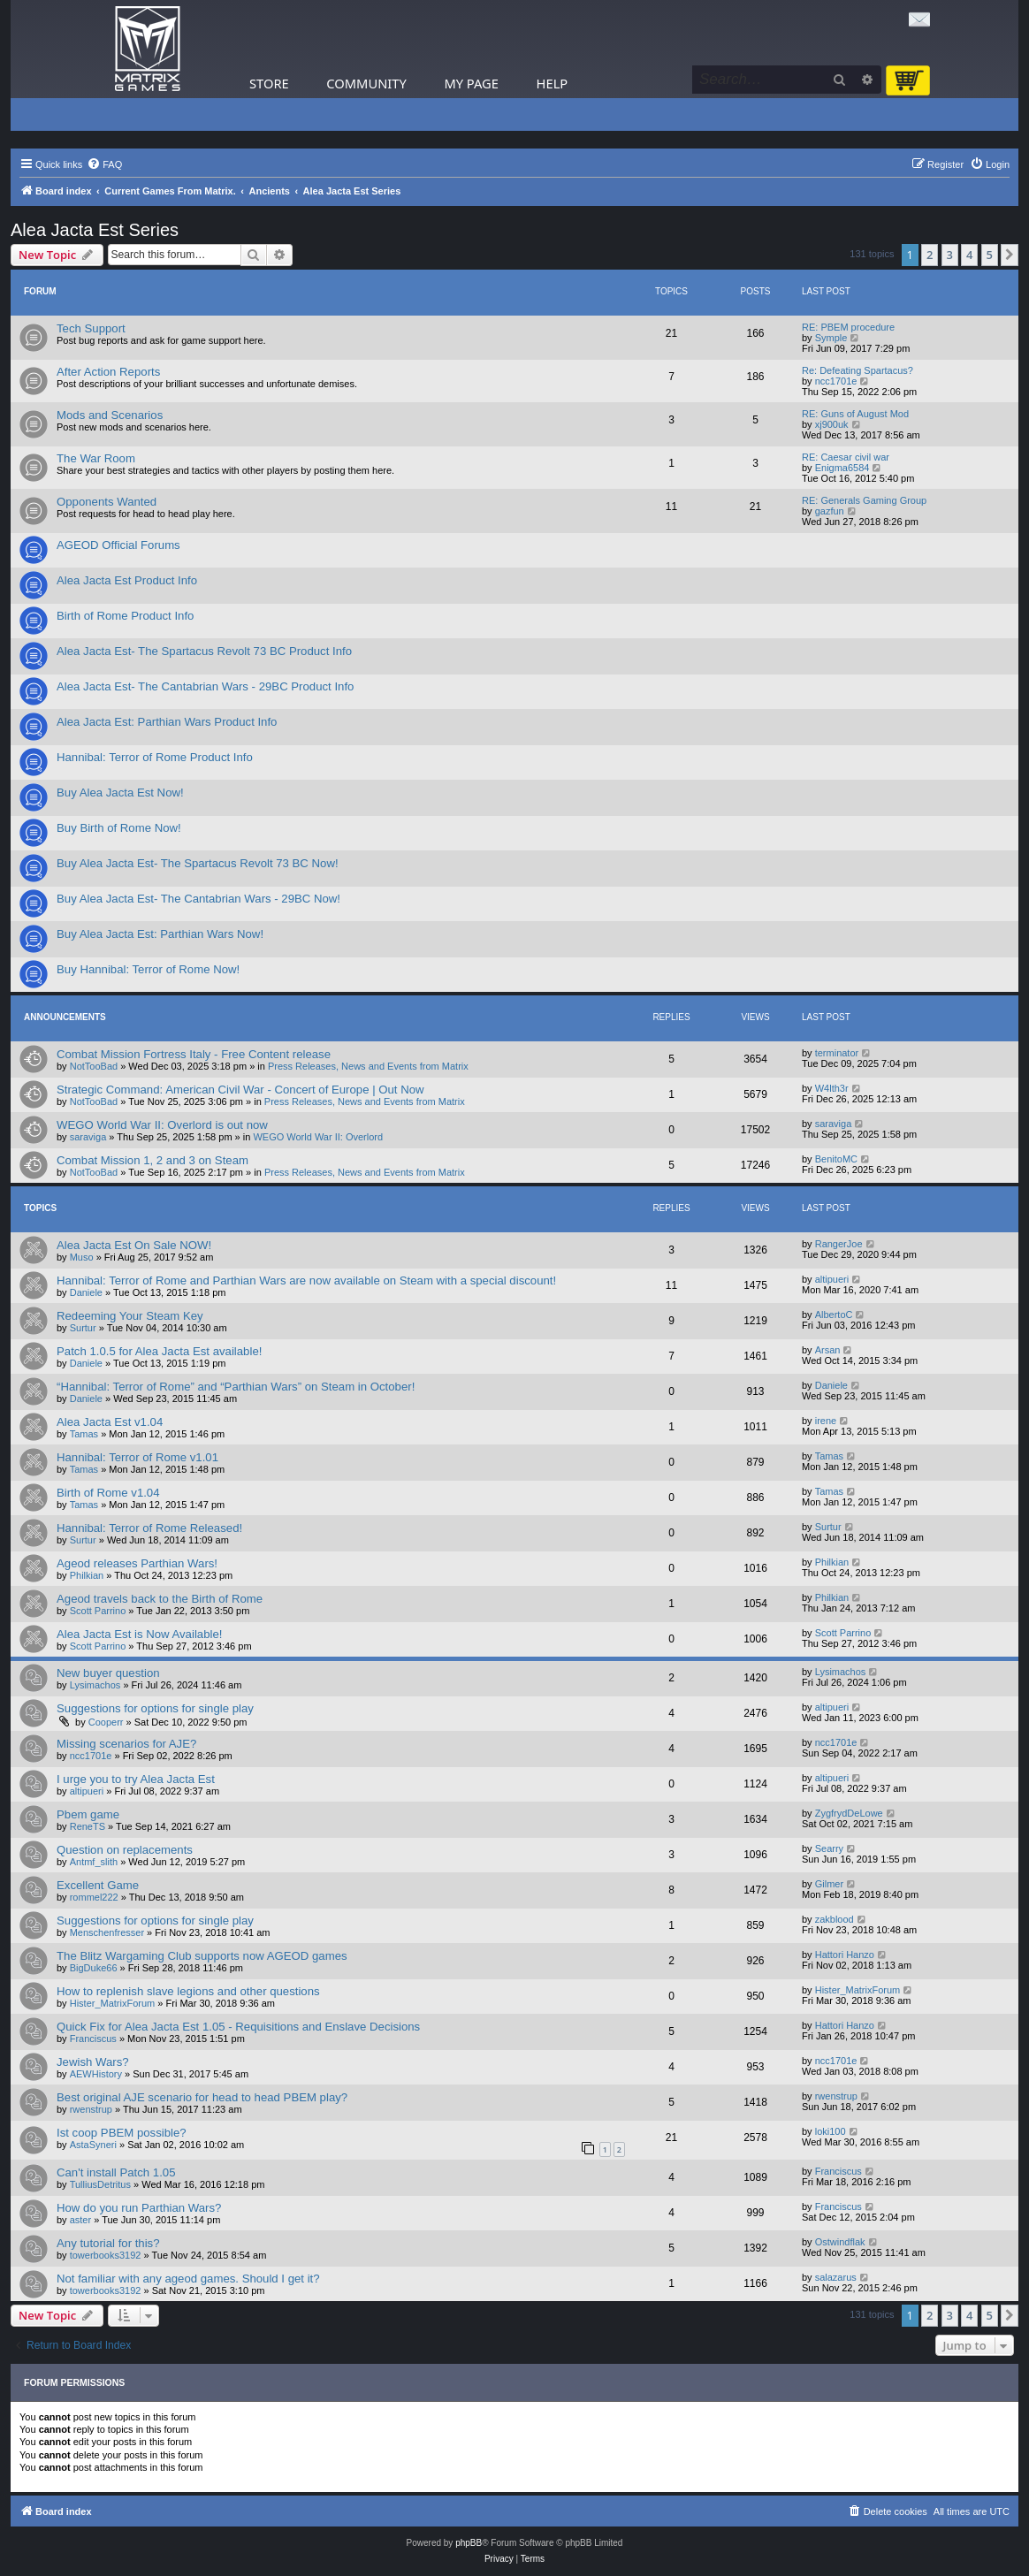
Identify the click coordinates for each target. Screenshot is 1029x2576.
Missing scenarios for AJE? (126, 1743)
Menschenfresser (107, 1932)
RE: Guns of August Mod (855, 413)
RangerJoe (839, 1243)
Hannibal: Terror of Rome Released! (149, 1528)
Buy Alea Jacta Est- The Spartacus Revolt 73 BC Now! (198, 863)
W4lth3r (832, 1088)
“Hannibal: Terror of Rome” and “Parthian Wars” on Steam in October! (236, 1386)
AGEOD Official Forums (118, 545)
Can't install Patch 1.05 (116, 2172)
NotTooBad (94, 1066)
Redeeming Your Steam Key (130, 1315)
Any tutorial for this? (108, 2243)
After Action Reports (108, 371)
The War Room (96, 458)
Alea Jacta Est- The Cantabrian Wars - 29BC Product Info (205, 686)
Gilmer (829, 1884)
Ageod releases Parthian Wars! (137, 1563)
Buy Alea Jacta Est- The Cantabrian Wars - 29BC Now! (198, 898)
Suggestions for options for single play (155, 1708)
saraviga (88, 1137)
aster (80, 2219)
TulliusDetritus (100, 2184)
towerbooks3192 (105, 2255)
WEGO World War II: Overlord (318, 1137)
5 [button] (990, 255)
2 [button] (929, 255)
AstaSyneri (93, 2144)
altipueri (832, 1279)
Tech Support (91, 328)
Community (366, 83)
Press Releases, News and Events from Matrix (368, 1066)
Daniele (86, 1292)
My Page (471, 83)
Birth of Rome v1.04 (108, 1492)
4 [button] (969, 255)
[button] (1009, 254)
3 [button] (950, 255)
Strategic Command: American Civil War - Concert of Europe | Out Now (240, 1089)
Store (269, 83)
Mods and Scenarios (110, 415)
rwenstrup (91, 2109)
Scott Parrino (98, 1610)
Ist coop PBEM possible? (122, 2132)
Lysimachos (95, 1685)
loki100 (830, 2131)
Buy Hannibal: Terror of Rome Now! (148, 969)
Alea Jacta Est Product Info (127, 580)
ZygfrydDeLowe (849, 1813)
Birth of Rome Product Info (125, 615)
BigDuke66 (94, 1967)
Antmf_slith (94, 1861)
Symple (831, 337)
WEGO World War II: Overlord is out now (162, 1125)
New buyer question (108, 1673)
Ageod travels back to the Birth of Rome (160, 1598)
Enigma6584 (842, 467)
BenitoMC (836, 1159)
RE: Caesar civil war (845, 457)
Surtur (83, 1327)
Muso (82, 1257)
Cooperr (106, 1722)
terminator (837, 1053)
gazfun (829, 511)
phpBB (468, 2543)
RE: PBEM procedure (848, 327)
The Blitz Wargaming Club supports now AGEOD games (202, 1955)
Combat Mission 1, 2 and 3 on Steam (152, 1160)
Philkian (87, 1575)
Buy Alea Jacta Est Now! (120, 792)
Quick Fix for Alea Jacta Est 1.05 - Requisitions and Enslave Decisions (238, 2026)
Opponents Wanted (106, 501)
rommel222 (94, 1897)
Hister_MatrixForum (113, 2003)
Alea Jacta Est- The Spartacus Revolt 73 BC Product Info (204, 651)
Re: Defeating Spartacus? (857, 370)
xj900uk (832, 424)
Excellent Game (98, 1885)
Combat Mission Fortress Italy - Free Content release (194, 1054)
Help (552, 83)
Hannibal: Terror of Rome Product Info (155, 757)
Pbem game (88, 1814)
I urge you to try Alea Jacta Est (136, 1779)
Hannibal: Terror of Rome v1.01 (137, 1457)
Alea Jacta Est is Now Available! (139, 1634)
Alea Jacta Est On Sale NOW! (134, 1245)
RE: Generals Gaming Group (864, 500)
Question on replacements (125, 1849)
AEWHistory (96, 2074)
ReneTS (87, 1826)
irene (825, 1420)
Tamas (84, 1434)
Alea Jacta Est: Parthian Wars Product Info (167, 721)
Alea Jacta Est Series (95, 230)
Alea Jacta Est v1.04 (110, 1422)
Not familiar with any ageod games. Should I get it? (188, 2278)
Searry (829, 1848)
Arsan (828, 1350)
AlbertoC (834, 1314)
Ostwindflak (840, 2242)
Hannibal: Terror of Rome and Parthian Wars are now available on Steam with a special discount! (306, 1280)
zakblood (834, 1919)
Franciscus (93, 2038)
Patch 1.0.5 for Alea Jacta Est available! (159, 1351)
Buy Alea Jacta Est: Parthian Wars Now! (160, 934)
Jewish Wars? (93, 2062)
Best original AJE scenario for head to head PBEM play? (202, 2097)
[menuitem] (104, 164)
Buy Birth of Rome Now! (119, 828)
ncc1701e (836, 381)
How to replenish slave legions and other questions (188, 1991)
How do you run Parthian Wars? (139, 2207)
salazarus (836, 2277)
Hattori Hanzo (844, 1954)
